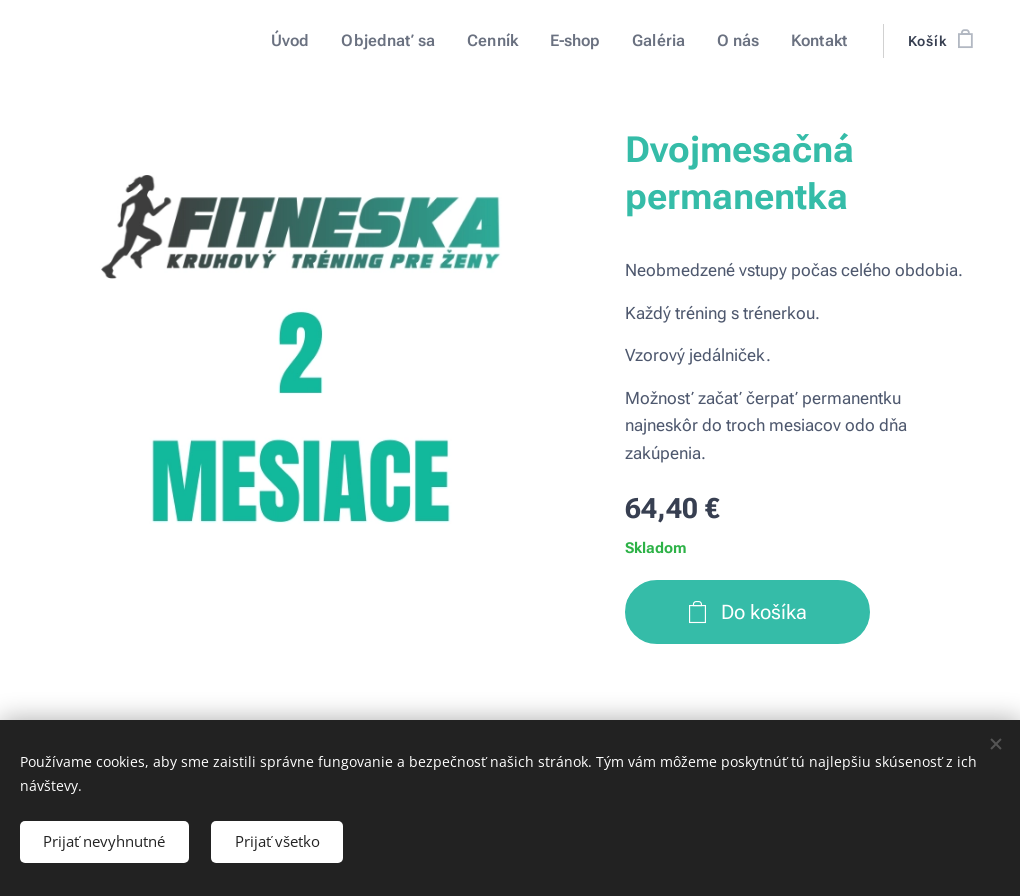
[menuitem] (312, 41)
